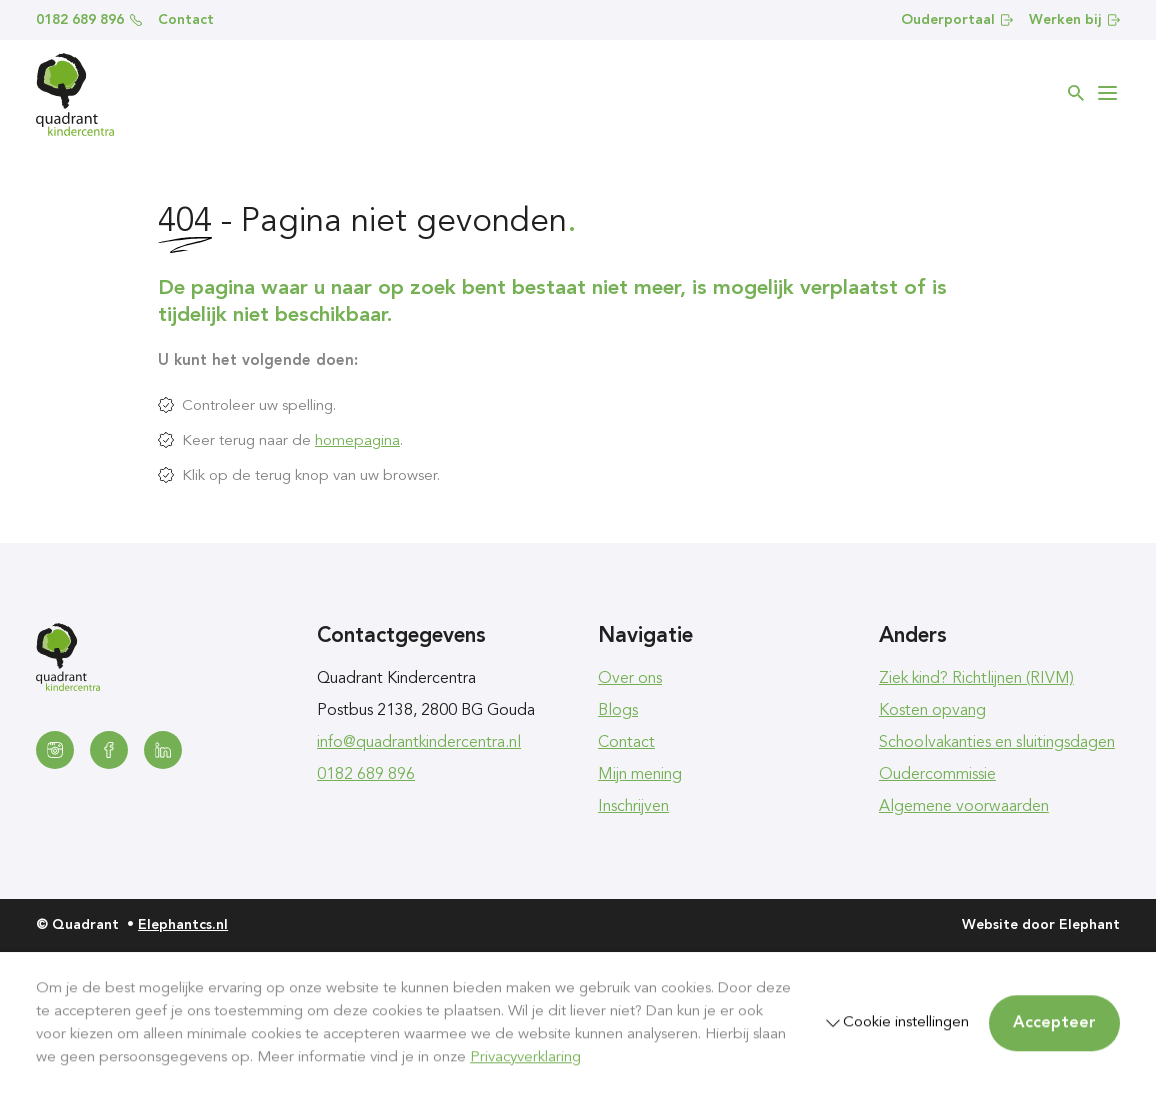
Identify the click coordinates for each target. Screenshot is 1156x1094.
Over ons (630, 679)
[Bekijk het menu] (1108, 93)
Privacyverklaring (525, 1057)
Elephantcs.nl (183, 925)
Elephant (1089, 925)
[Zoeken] (1076, 93)
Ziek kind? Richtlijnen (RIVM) (976, 679)
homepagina (357, 441)
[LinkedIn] (163, 750)
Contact (186, 20)
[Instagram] (55, 750)
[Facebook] (109, 750)
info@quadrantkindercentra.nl (419, 743)
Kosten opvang (932, 711)
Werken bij (1074, 20)
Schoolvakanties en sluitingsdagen (997, 743)
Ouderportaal (957, 20)
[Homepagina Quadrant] (75, 94)
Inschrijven (633, 807)
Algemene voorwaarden (964, 807)
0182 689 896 (89, 20)
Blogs (618, 711)
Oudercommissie (937, 775)
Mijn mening (640, 775)
